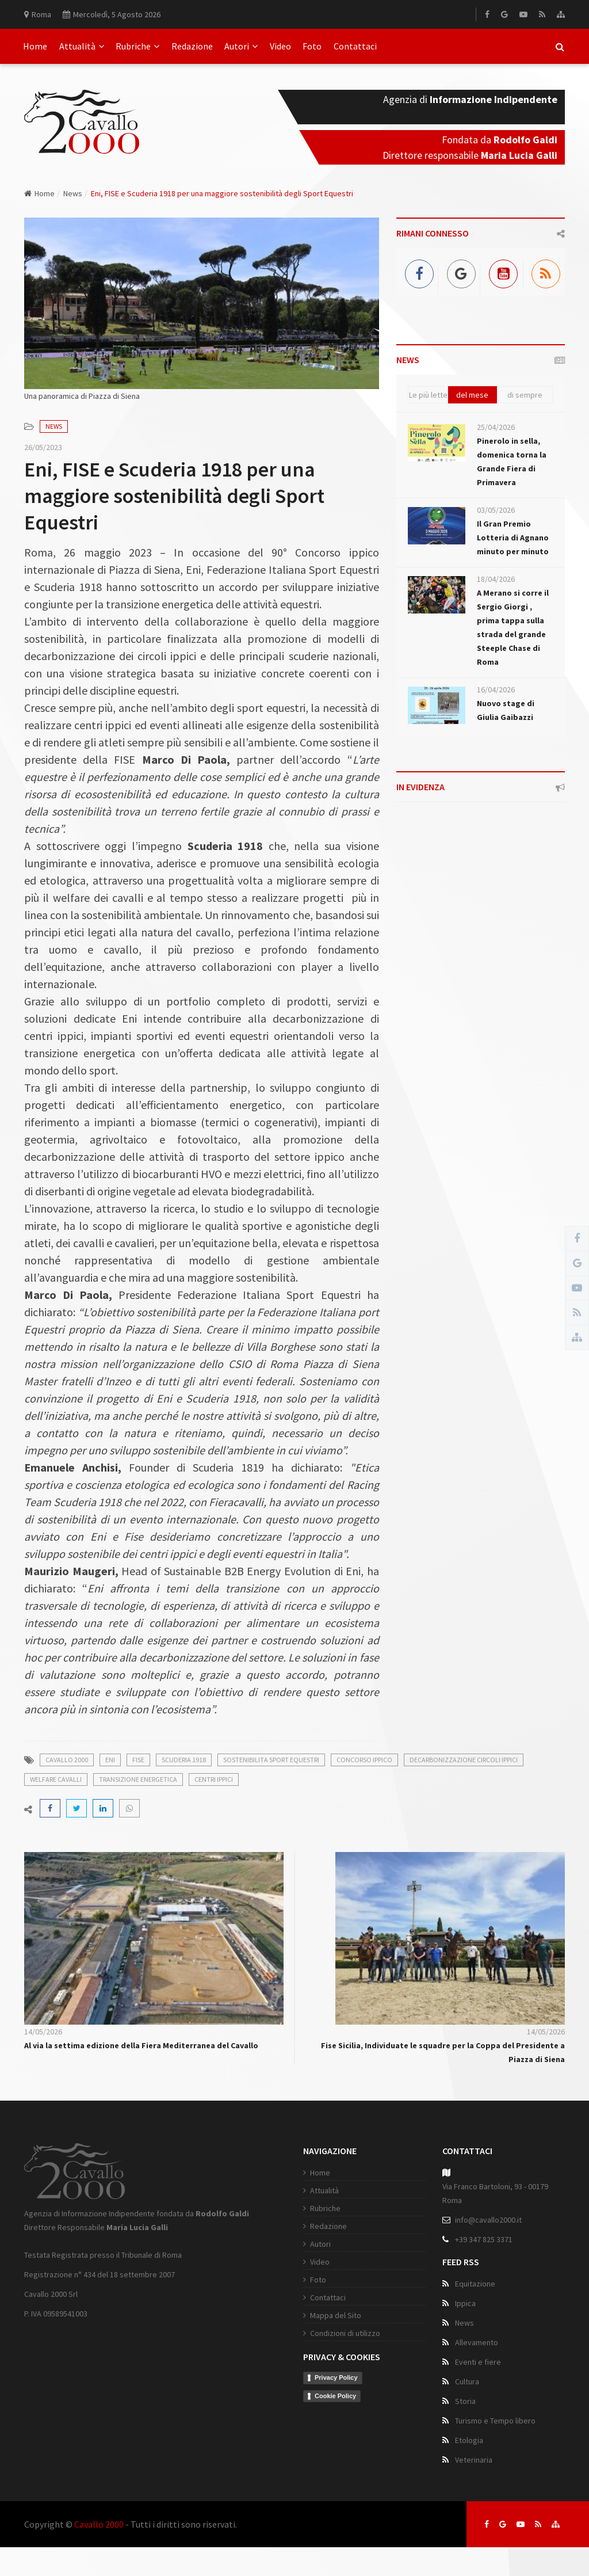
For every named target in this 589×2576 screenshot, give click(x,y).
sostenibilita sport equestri (271, 1759)
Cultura (467, 2381)
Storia (465, 2401)
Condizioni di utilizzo (345, 2333)
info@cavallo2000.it (488, 2220)
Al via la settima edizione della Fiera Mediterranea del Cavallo (141, 2045)
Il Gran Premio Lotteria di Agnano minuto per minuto (513, 538)
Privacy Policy (336, 2377)
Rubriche (137, 46)
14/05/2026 (43, 2031)
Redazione (192, 46)
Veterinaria (473, 2460)
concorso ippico (364, 1759)
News (72, 193)
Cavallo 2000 (99, 2524)
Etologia (469, 2440)
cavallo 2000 (66, 1759)
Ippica (465, 2303)
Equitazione (475, 2283)
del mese (472, 395)
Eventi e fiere (478, 2362)
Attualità (81, 46)
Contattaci (355, 46)
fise (138, 1759)
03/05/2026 (496, 510)
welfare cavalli (56, 1779)
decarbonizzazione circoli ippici (464, 1759)
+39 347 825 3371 (483, 2239)
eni (110, 1759)
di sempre (524, 395)
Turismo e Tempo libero (495, 2420)
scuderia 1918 (184, 1759)
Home (35, 46)
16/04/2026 (496, 689)
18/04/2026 (496, 579)
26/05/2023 (43, 447)
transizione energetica (138, 1779)
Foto (312, 46)
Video (280, 46)
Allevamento (476, 2342)
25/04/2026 (496, 427)
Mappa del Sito (335, 2315)
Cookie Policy (335, 2395)
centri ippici (213, 1779)
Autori (241, 46)
